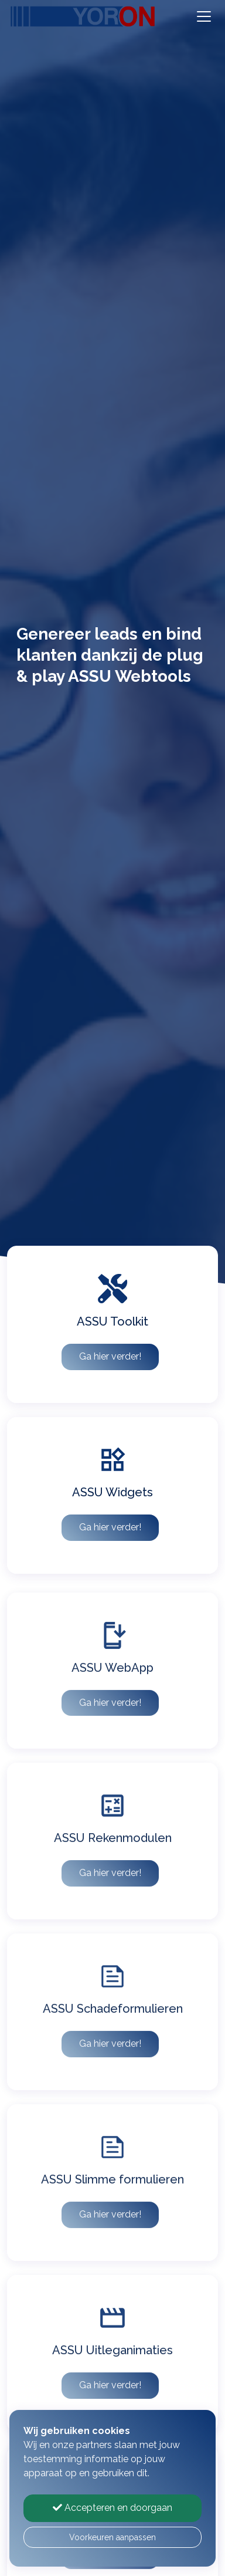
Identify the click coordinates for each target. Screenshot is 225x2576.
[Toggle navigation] (204, 16)
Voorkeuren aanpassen (112, 2537)
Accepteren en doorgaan (112, 2507)
